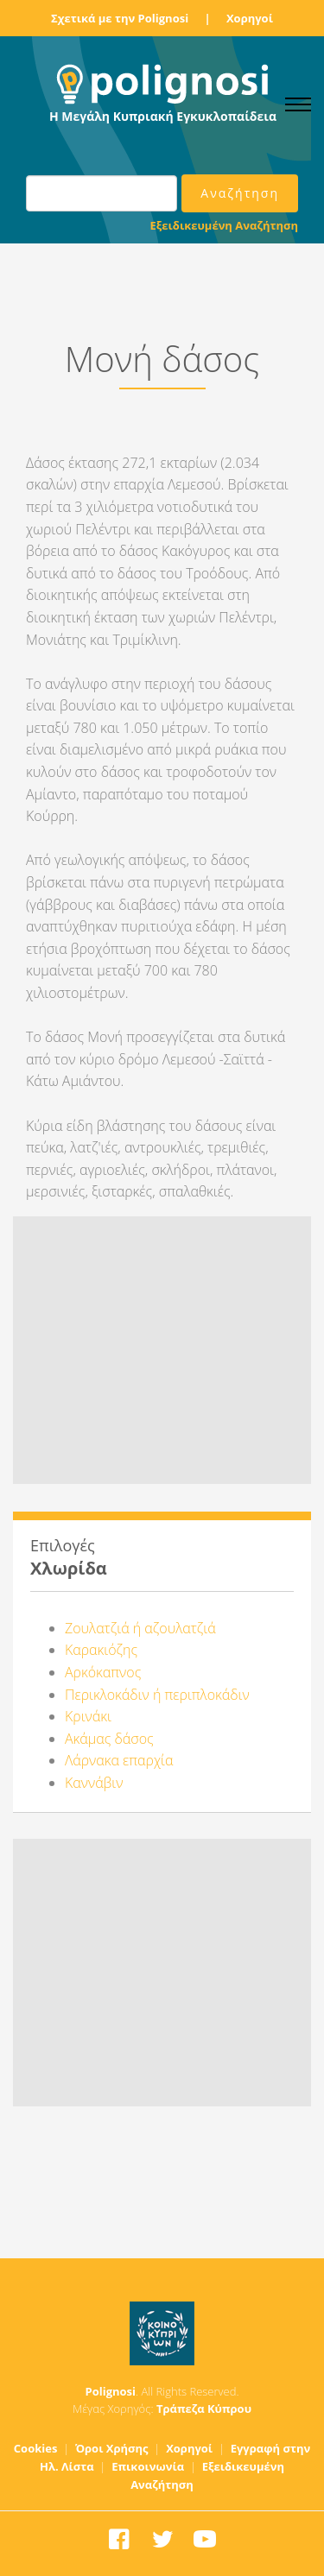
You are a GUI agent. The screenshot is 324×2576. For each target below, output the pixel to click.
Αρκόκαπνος (103, 1672)
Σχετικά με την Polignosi (119, 18)
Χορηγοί (249, 18)
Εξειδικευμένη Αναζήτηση (224, 225)
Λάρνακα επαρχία (119, 1760)
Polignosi (111, 2391)
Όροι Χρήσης (112, 2448)
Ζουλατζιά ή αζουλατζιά (140, 1628)
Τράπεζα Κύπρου (203, 2408)
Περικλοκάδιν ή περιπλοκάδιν (157, 1694)
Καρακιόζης (101, 1649)
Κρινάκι (88, 1716)
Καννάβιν (94, 1782)
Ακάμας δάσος (109, 1738)
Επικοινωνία (147, 2466)
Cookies (36, 2448)
